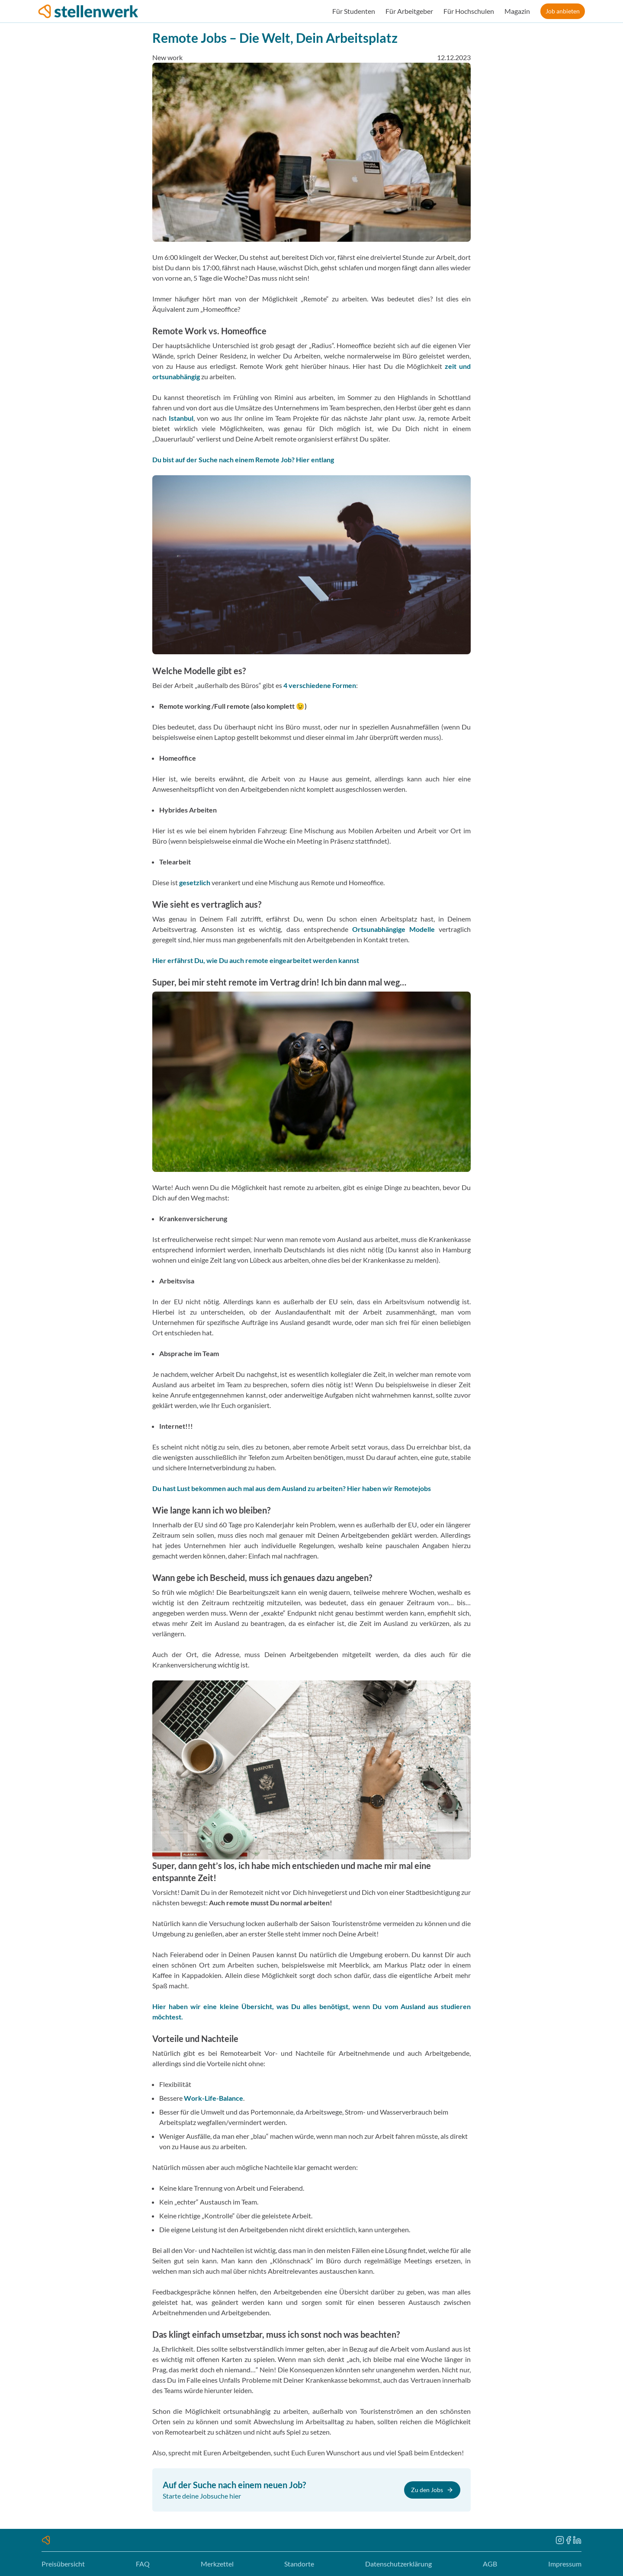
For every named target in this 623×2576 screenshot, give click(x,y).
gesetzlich (194, 882)
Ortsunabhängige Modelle (393, 929)
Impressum (564, 2564)
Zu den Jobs (432, 2489)
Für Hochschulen (468, 11)
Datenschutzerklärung (398, 2564)
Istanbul (181, 418)
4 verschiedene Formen (319, 685)
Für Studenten (353, 11)
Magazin (517, 11)
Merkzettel (217, 2564)
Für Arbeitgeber (409, 11)
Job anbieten (563, 11)
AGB (490, 2564)
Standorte (299, 2564)
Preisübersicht (63, 2564)
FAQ (143, 2564)
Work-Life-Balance (213, 2098)
